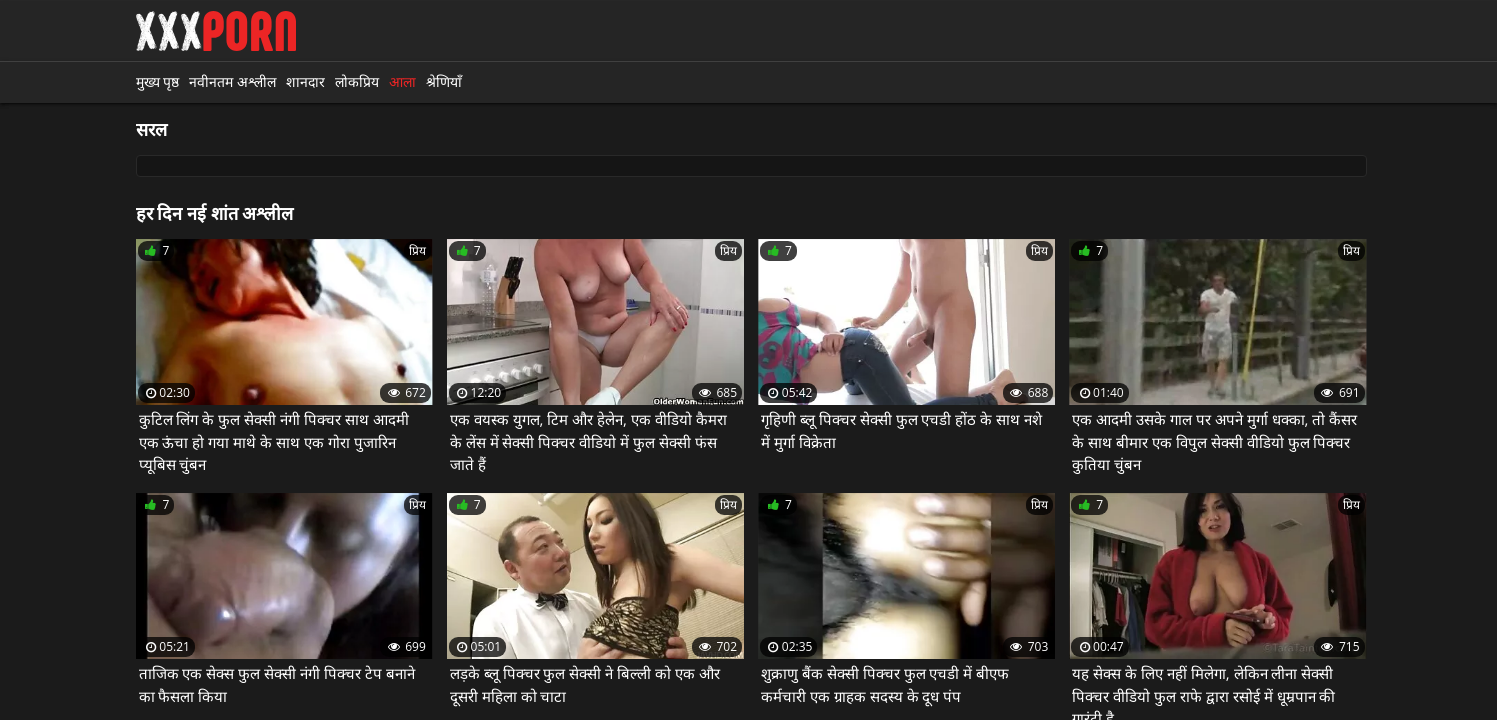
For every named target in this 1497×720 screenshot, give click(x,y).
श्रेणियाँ (444, 81)
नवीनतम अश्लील (232, 81)
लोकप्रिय (357, 81)
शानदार (305, 81)
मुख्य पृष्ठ (158, 81)
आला (402, 81)
